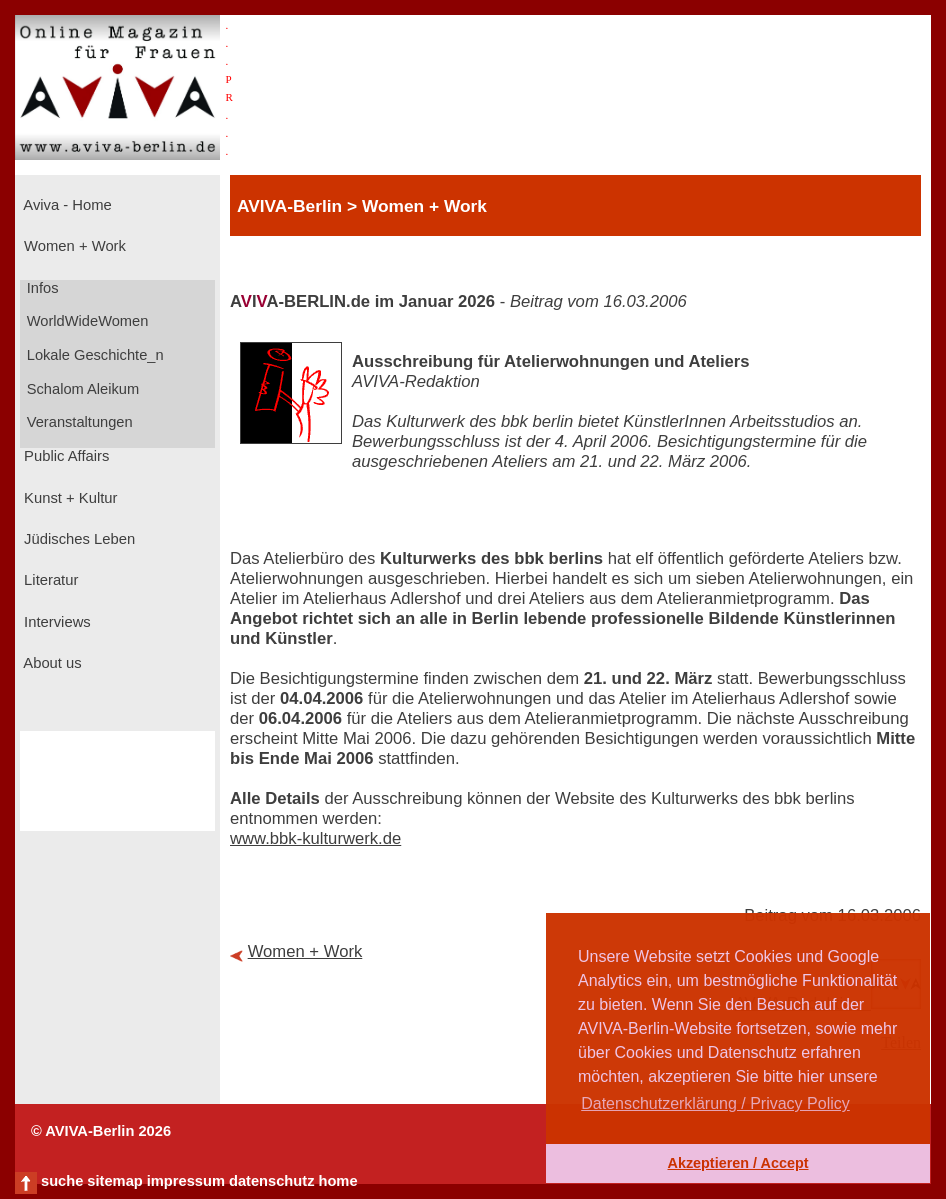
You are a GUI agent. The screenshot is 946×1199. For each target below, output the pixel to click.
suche (62, 1181)
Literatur (49, 580)
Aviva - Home (66, 205)
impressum (186, 1181)
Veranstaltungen (78, 422)
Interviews (55, 622)
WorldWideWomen (86, 321)
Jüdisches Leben (77, 539)
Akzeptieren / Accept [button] (737, 1163)
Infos (41, 288)
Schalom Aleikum (81, 389)
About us (51, 663)
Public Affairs (64, 456)
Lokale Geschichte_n (93, 355)
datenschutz (272, 1181)
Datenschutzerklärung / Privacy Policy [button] (715, 1103)
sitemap (114, 1181)
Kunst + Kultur (68, 498)
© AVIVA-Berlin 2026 (101, 1131)
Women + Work (73, 246)
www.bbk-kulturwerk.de (315, 838)
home (337, 1181)
